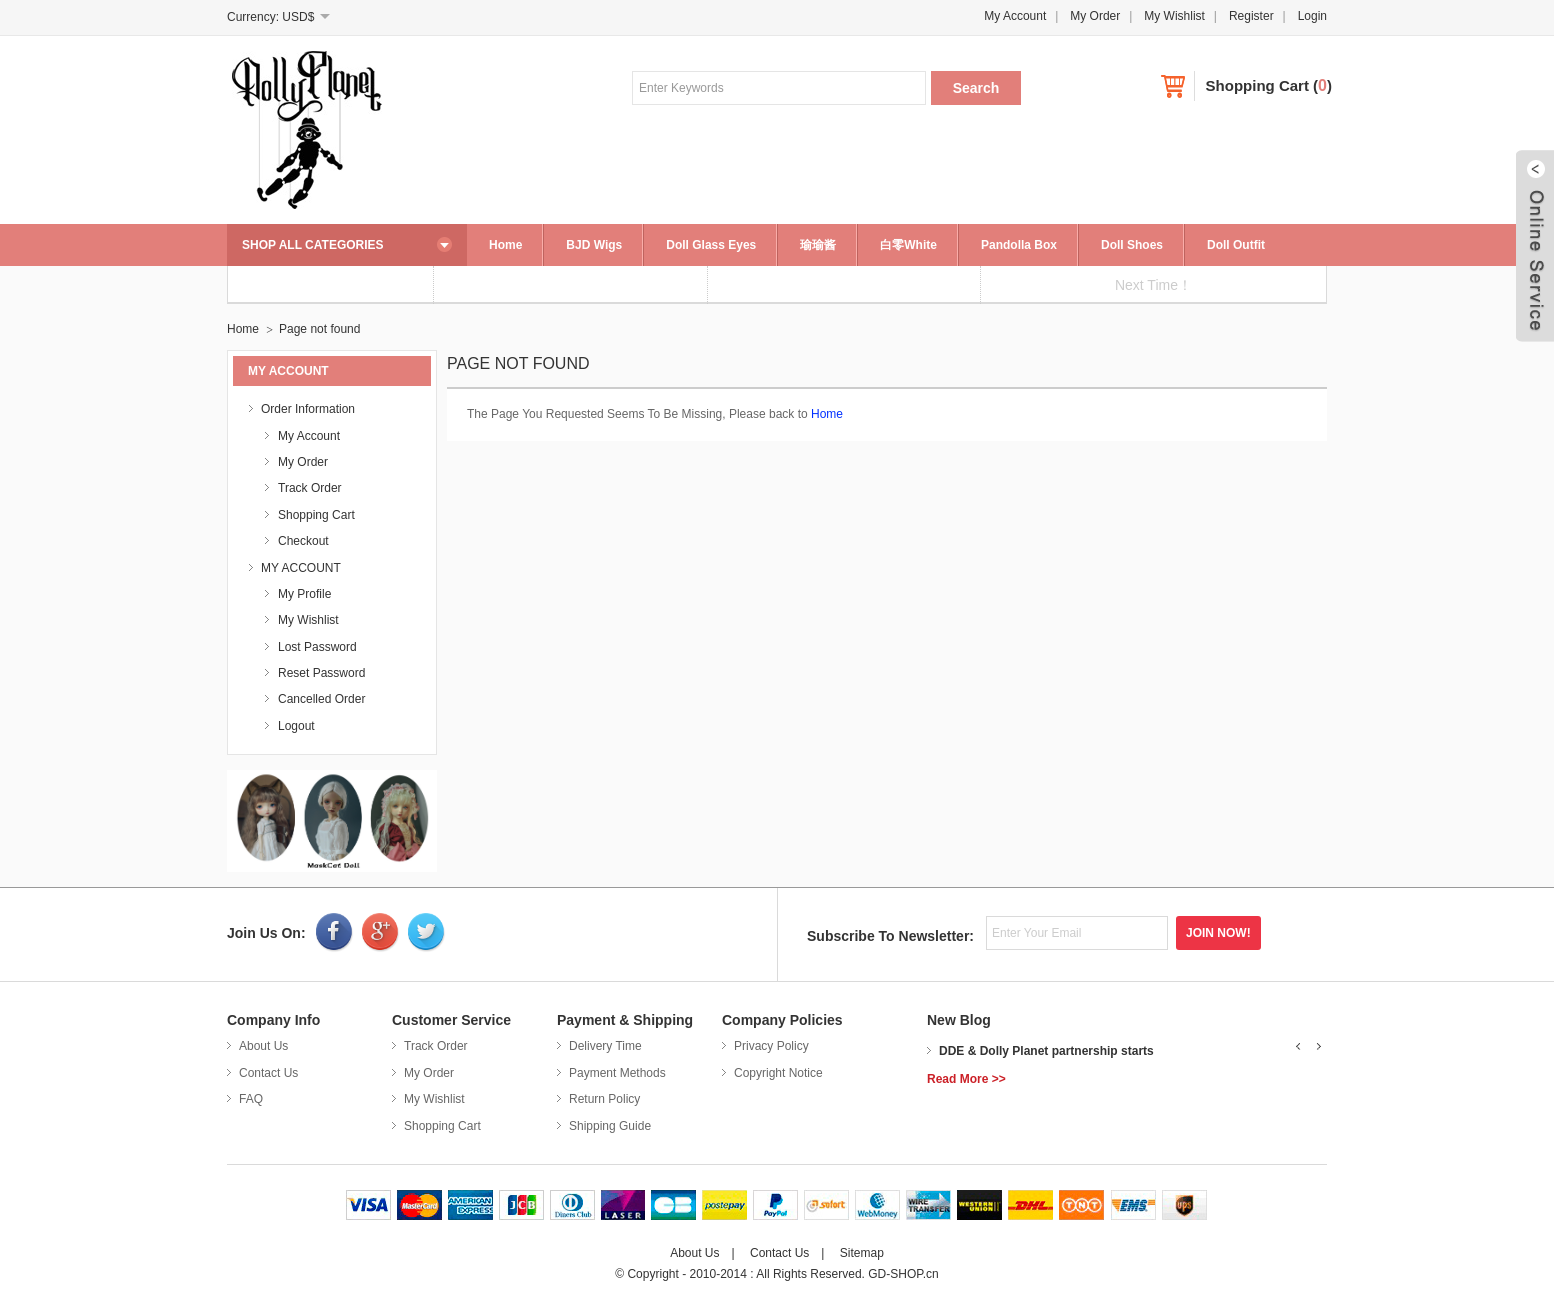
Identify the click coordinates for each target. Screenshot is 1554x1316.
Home (505, 245)
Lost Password (317, 647)
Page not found (319, 329)
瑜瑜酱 (818, 245)
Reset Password (321, 673)
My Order (1095, 16)
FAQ (251, 1099)
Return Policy (604, 1099)
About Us (263, 1046)
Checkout (303, 541)
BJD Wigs (594, 245)
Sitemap (862, 1253)
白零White (908, 245)
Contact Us (268, 1073)
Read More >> (966, 1079)
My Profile (304, 594)
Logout (296, 726)
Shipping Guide (610, 1126)
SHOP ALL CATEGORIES (313, 245)
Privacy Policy (771, 1046)
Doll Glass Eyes (711, 245)
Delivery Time (605, 1046)
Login (1312, 16)
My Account (1015, 16)
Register (1251, 16)
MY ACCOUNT (301, 568)
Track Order (310, 488)
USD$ (298, 17)
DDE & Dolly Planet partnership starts (1046, 1051)
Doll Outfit (1236, 245)
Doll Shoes (1132, 245)
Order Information (308, 409)
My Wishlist (1174, 16)
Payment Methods (617, 1073)
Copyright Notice (778, 1073)
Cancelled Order (321, 699)
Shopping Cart (1257, 85)
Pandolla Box (1019, 245)
